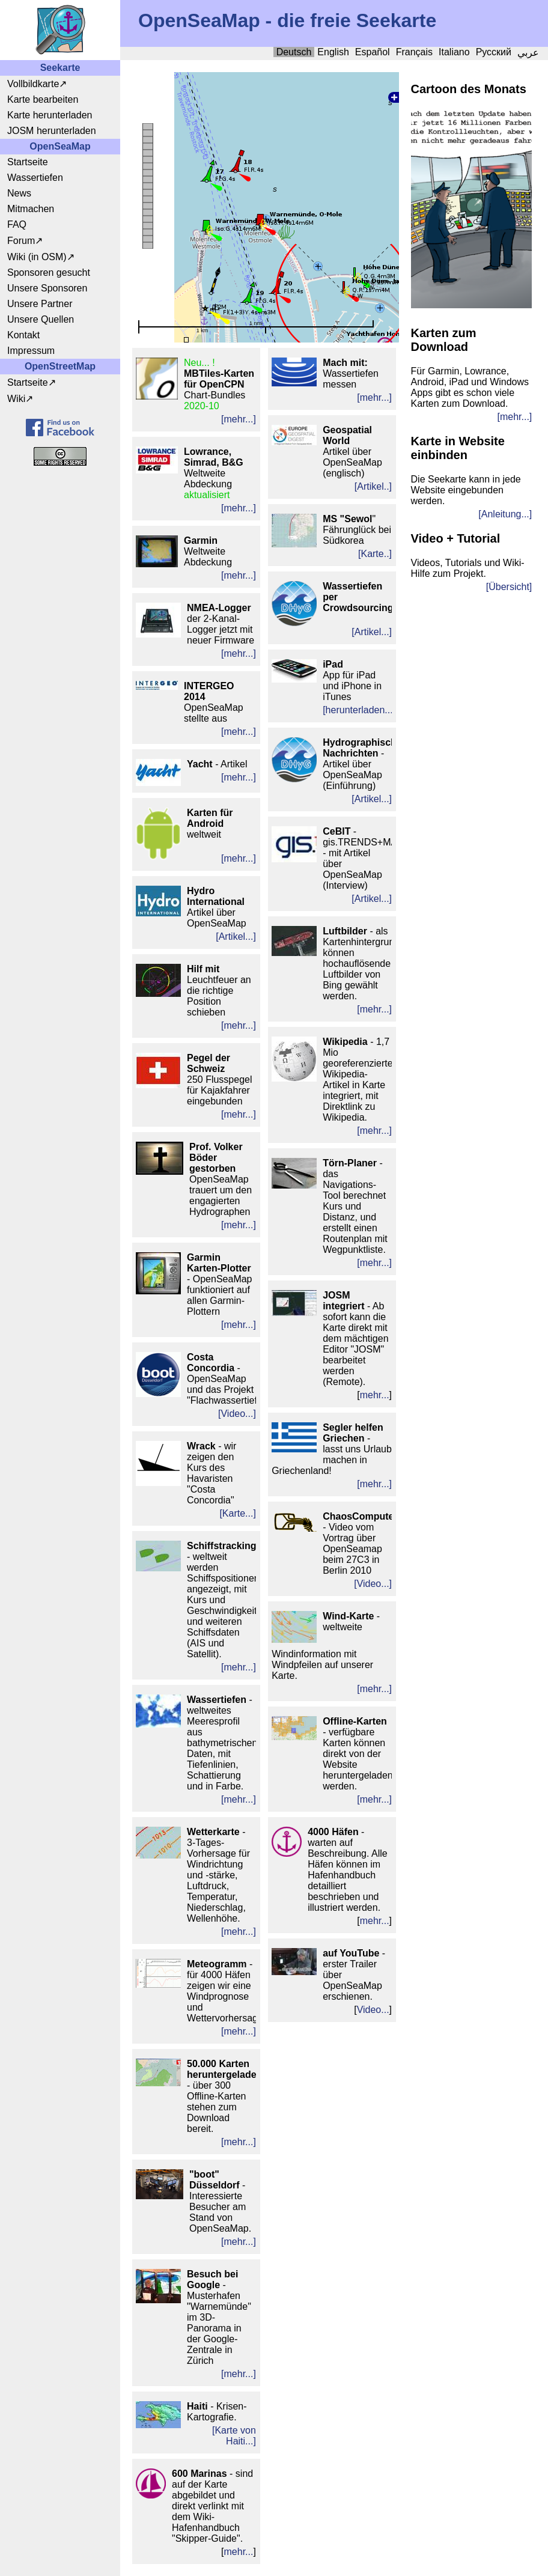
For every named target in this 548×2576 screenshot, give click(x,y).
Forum (21, 241)
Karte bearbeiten (42, 99)
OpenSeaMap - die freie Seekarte (287, 20)
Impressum (31, 351)
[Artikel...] (236, 936)
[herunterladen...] (359, 710)
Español (372, 52)
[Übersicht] (509, 587)
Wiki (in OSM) (37, 257)
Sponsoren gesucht (48, 272)
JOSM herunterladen (51, 131)
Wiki (16, 399)
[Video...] (237, 1413)
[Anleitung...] (505, 514)
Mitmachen (30, 209)
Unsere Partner (40, 304)
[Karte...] (237, 1513)
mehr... (239, 2552)
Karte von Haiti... (235, 2435)
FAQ (16, 224)
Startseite (27, 162)
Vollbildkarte (33, 84)
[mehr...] (238, 419)
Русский (493, 52)
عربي (528, 52)
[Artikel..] (373, 486)
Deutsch (294, 52)
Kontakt (23, 335)
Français (414, 52)
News (19, 193)
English (333, 52)
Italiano (454, 52)
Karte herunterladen (49, 115)
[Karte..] (375, 554)
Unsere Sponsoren (47, 288)
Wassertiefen (35, 177)
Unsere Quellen (40, 319)
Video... (373, 2010)
